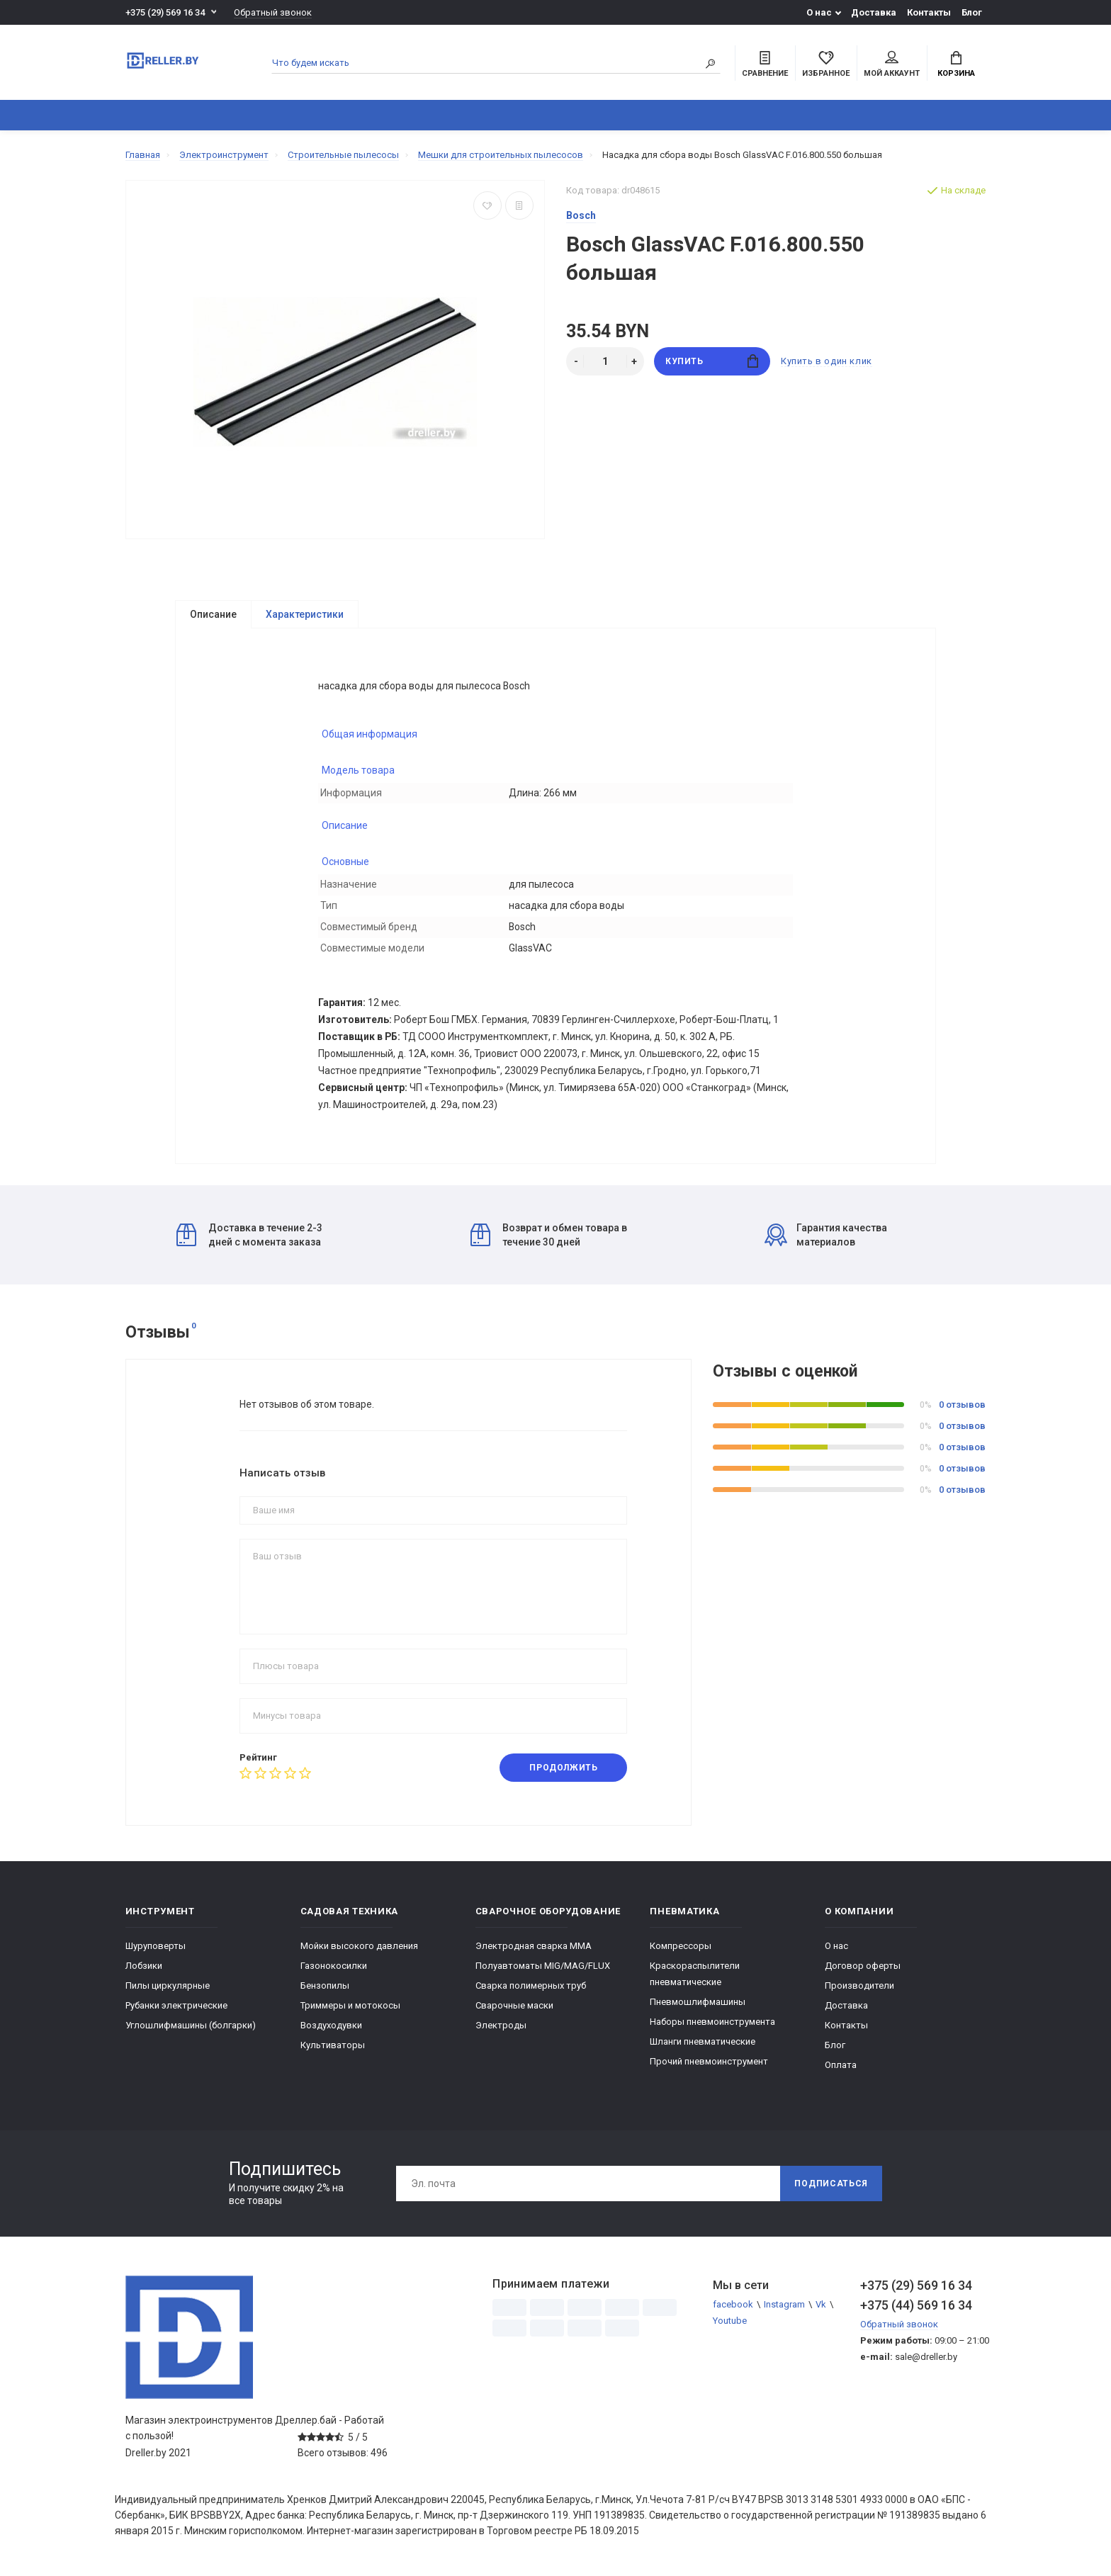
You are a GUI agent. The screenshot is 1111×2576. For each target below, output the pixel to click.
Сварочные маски (514, 2006)
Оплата (841, 2065)
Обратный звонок (273, 12)
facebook (733, 2305)
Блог (971, 12)
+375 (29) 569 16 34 (165, 12)
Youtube (730, 2321)
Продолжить (563, 1768)
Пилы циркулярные (167, 1986)
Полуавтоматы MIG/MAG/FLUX (542, 1966)
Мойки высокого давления (359, 1946)
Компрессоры (680, 1946)
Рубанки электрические (176, 2006)
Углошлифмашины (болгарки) (190, 2026)
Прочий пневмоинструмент (709, 2062)
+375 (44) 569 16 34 (916, 2305)
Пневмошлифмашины (697, 2002)
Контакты (929, 12)
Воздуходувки (331, 2026)
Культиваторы (332, 2045)
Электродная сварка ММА (533, 1946)
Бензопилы (324, 1986)
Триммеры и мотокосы (350, 2006)
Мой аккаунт (892, 64)
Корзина (956, 64)
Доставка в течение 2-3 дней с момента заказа (249, 1235)
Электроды (500, 2026)
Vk (821, 2305)
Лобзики (143, 1966)
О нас (819, 12)
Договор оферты (863, 1966)
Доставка (873, 12)
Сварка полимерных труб (530, 1986)
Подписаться (831, 2184)
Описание (213, 614)
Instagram (784, 2305)
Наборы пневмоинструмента (712, 2022)
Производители (859, 1986)
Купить (711, 361)
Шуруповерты (155, 1946)
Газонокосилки (333, 1966)
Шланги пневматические (702, 2042)
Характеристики (305, 614)
